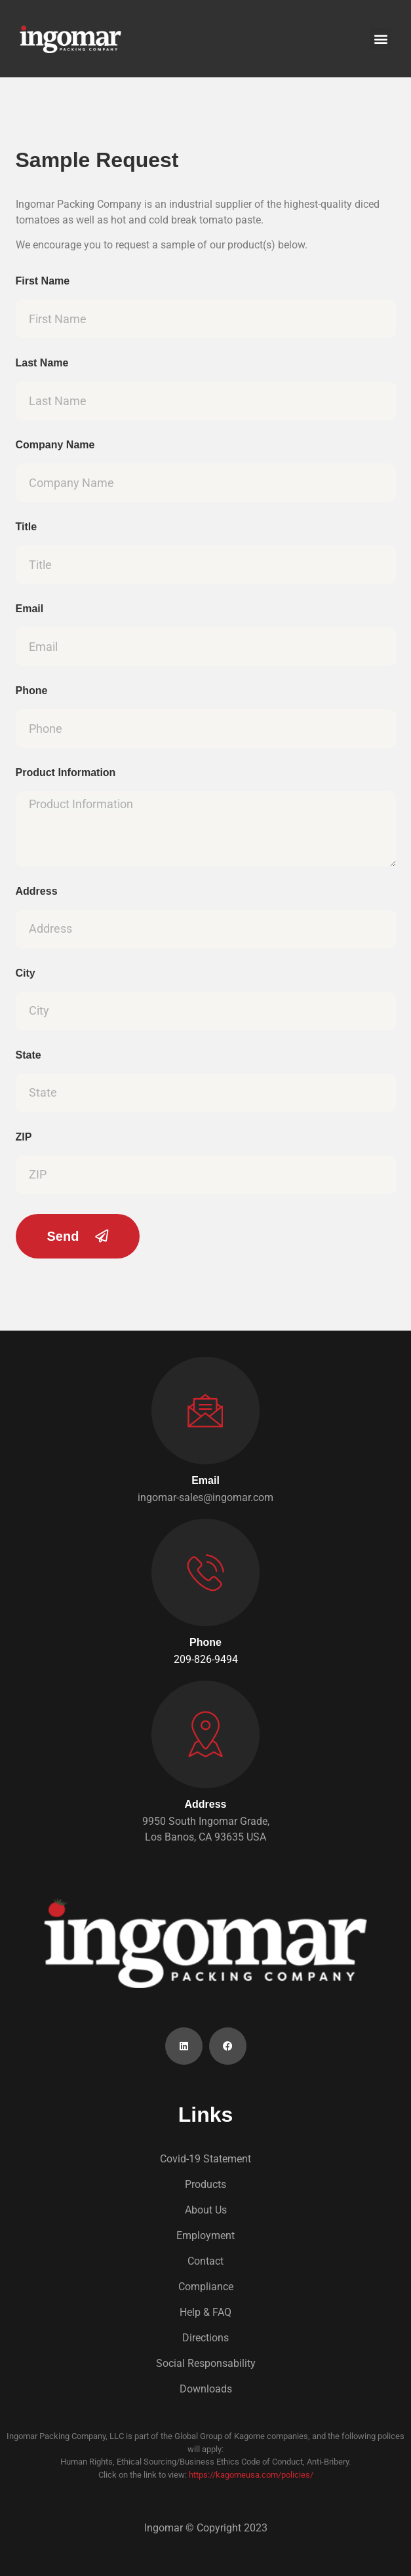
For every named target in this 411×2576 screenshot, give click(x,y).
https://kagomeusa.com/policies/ (251, 2475)
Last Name (42, 363)
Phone (32, 691)
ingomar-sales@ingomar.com (205, 1497)
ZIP (24, 1137)
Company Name (55, 445)
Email (30, 609)
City (25, 973)
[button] (380, 39)
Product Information (66, 773)
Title (26, 527)
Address (37, 891)
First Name (43, 281)
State (28, 1055)
